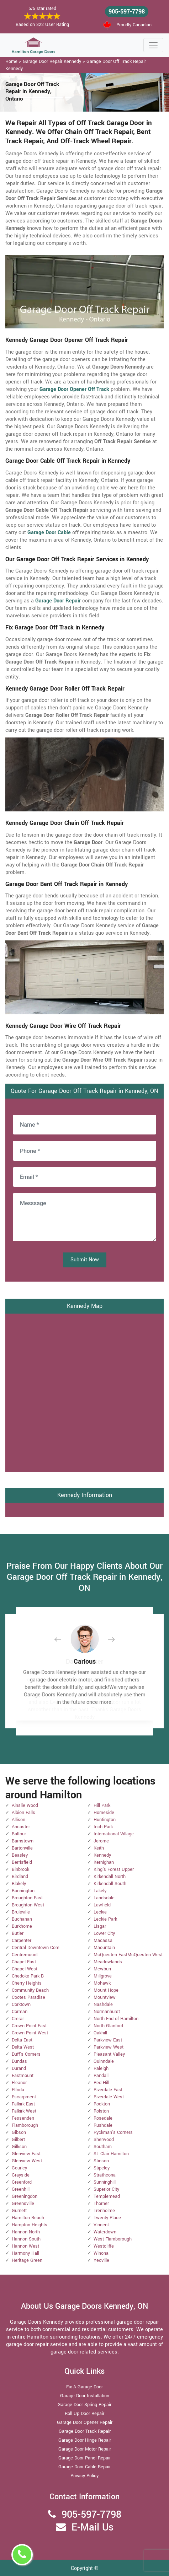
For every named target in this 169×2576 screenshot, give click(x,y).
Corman (19, 2011)
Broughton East (27, 1898)
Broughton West (28, 1905)
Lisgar (100, 1926)
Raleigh (101, 2068)
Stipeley (102, 2168)
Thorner (101, 2203)
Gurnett (19, 2210)
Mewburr (102, 1969)
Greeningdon (24, 2196)
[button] (63, 1639)
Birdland (20, 1876)
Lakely (100, 1891)
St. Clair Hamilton (111, 2154)
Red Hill (101, 2082)
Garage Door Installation (84, 2396)
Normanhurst (107, 2011)
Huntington (105, 1819)
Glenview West (27, 2161)
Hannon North (26, 2232)
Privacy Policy (84, 2476)
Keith (99, 1848)
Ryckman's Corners (113, 2132)
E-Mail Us (92, 2527)
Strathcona (105, 2175)
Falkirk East (23, 2104)
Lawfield (102, 1905)
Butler (17, 1933)
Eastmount (22, 2075)
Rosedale (103, 2118)
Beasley (20, 1855)
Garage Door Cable (49, 532)
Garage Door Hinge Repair (84, 2440)
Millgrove (103, 1976)
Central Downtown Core (35, 1947)
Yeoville (101, 2260)
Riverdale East (108, 2090)
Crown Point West (30, 2033)
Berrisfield (22, 1862)
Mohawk (102, 1983)
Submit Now (84, 1259)
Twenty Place (107, 2218)
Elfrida (18, 2090)
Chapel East (24, 1962)
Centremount (25, 1955)
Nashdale (103, 2004)
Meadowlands (108, 1962)
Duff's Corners (26, 2054)
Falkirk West (24, 2111)
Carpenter (21, 1940)
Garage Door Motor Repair (84, 2449)
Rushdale (103, 2125)
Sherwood (104, 2139)
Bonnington (23, 1891)
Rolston (101, 2111)
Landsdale (104, 1898)
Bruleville (21, 1912)
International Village (114, 1834)
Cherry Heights (27, 1983)
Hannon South (26, 2239)
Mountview (105, 1997)
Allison (18, 1819)
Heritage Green (27, 2260)
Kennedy (102, 1855)
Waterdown (105, 2232)
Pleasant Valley (109, 2054)
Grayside (21, 2175)
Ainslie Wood (25, 1805)
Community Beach (30, 1990)
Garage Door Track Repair (85, 2431)
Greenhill (21, 2189)
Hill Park (102, 1805)
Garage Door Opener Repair (84, 2422)
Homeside (104, 1812)
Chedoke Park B (28, 1976)
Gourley (19, 2168)
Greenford (22, 2182)
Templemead (107, 2196)
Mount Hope (106, 1990)
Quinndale (104, 2061)
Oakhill (100, 2033)
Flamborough (25, 2125)
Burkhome (22, 1926)
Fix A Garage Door (84, 2387)
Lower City (104, 1933)
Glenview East (26, 2154)
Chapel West (24, 1969)
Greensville (23, 2203)
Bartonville (22, 1848)
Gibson (19, 2132)
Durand (19, 2068)
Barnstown (22, 1841)
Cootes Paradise (28, 1997)
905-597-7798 (127, 11)
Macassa (103, 1940)
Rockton (102, 2104)
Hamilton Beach (28, 2218)
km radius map (84, 1392)
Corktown (21, 2004)
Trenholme (104, 2210)
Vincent (101, 2225)
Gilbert (18, 2139)
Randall (101, 2075)
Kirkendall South (110, 1883)
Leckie (100, 1912)
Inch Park (103, 1827)
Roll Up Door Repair (84, 2413)
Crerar (18, 2019)
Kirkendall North (110, 1876)
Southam (103, 2146)
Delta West (23, 2047)
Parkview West (108, 2047)
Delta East (22, 2040)
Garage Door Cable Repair (84, 2467)
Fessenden (23, 2118)
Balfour (19, 1834)
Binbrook (20, 1869)
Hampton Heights (29, 2225)
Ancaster (21, 1827)
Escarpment (24, 2097)
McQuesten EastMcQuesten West (128, 1955)
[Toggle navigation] (153, 45)
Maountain (104, 1947)
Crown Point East (29, 2026)
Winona (101, 2253)
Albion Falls (23, 1812)
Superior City (106, 2189)
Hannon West (25, 2246)
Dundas (19, 2061)
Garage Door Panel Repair (84, 2458)
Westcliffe (104, 2246)
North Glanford (108, 2026)
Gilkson (19, 2146)
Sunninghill (105, 2182)
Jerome (101, 1841)
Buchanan (22, 1919)
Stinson (101, 2161)
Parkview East (108, 2040)
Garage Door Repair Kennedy (52, 61)
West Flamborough (113, 2239)
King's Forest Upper (114, 1869)
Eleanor (19, 2082)
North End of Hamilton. (116, 2019)
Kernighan (104, 1862)
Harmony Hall (25, 2253)
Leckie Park (105, 1919)
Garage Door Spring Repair (84, 2404)
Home (11, 61)
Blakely (19, 1883)
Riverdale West (109, 2097)
